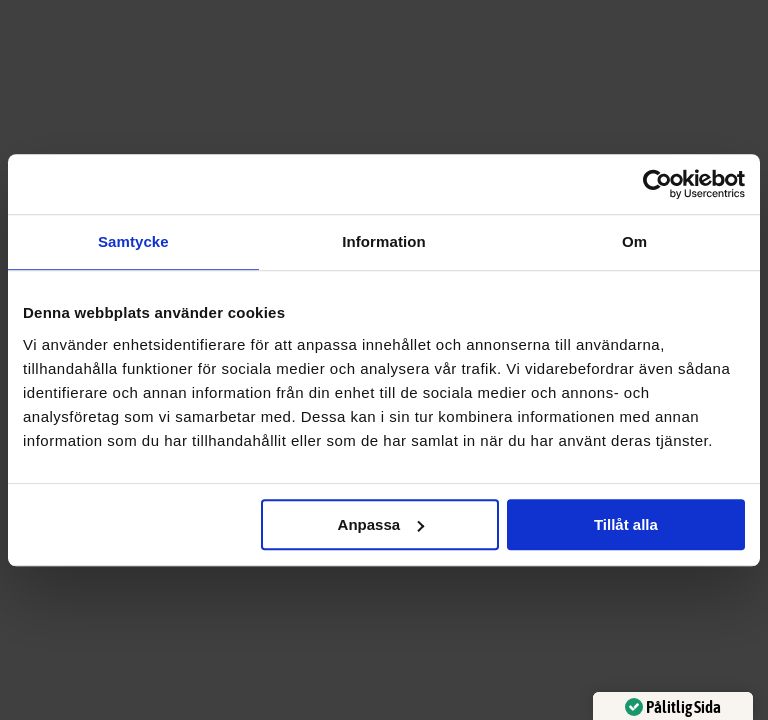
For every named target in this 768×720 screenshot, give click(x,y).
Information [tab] (384, 241)
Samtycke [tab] (133, 241)
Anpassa (381, 524)
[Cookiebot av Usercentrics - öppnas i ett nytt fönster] (657, 184)
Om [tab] (634, 241)
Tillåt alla (626, 524)
